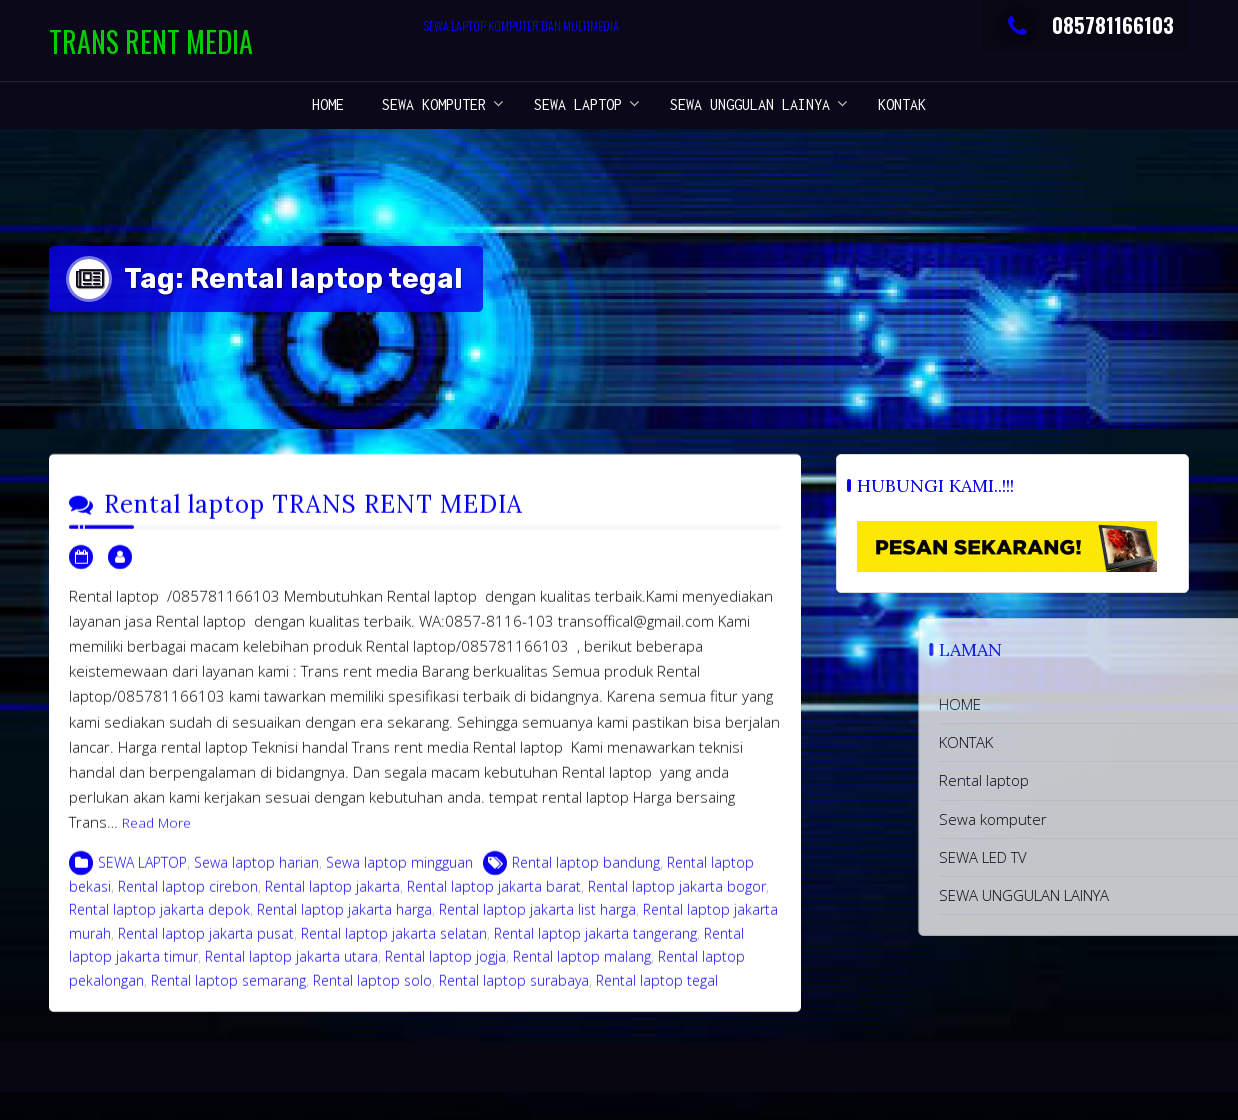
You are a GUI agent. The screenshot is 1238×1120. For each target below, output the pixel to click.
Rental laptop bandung (586, 873)
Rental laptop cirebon (188, 897)
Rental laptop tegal (657, 991)
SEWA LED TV (1085, 857)
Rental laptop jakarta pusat (206, 944)
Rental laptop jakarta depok (159, 920)
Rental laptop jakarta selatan (394, 944)
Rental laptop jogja (445, 967)
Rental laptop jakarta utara (291, 967)
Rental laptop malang (582, 967)
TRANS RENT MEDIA (151, 41)
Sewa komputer (434, 104)
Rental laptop (1086, 780)
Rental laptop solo (372, 991)
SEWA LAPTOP (578, 104)
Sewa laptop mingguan (399, 873)
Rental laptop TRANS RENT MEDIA (313, 515)
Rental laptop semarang (228, 991)
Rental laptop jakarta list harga (537, 920)
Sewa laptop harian (256, 873)
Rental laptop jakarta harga (344, 920)
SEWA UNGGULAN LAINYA (750, 104)
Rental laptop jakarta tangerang (595, 944)
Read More (156, 835)
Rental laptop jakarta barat (494, 897)
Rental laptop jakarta (332, 897)
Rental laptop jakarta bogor (677, 897)
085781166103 (1085, 25)
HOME (328, 104)
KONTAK (902, 104)
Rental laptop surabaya (514, 991)
